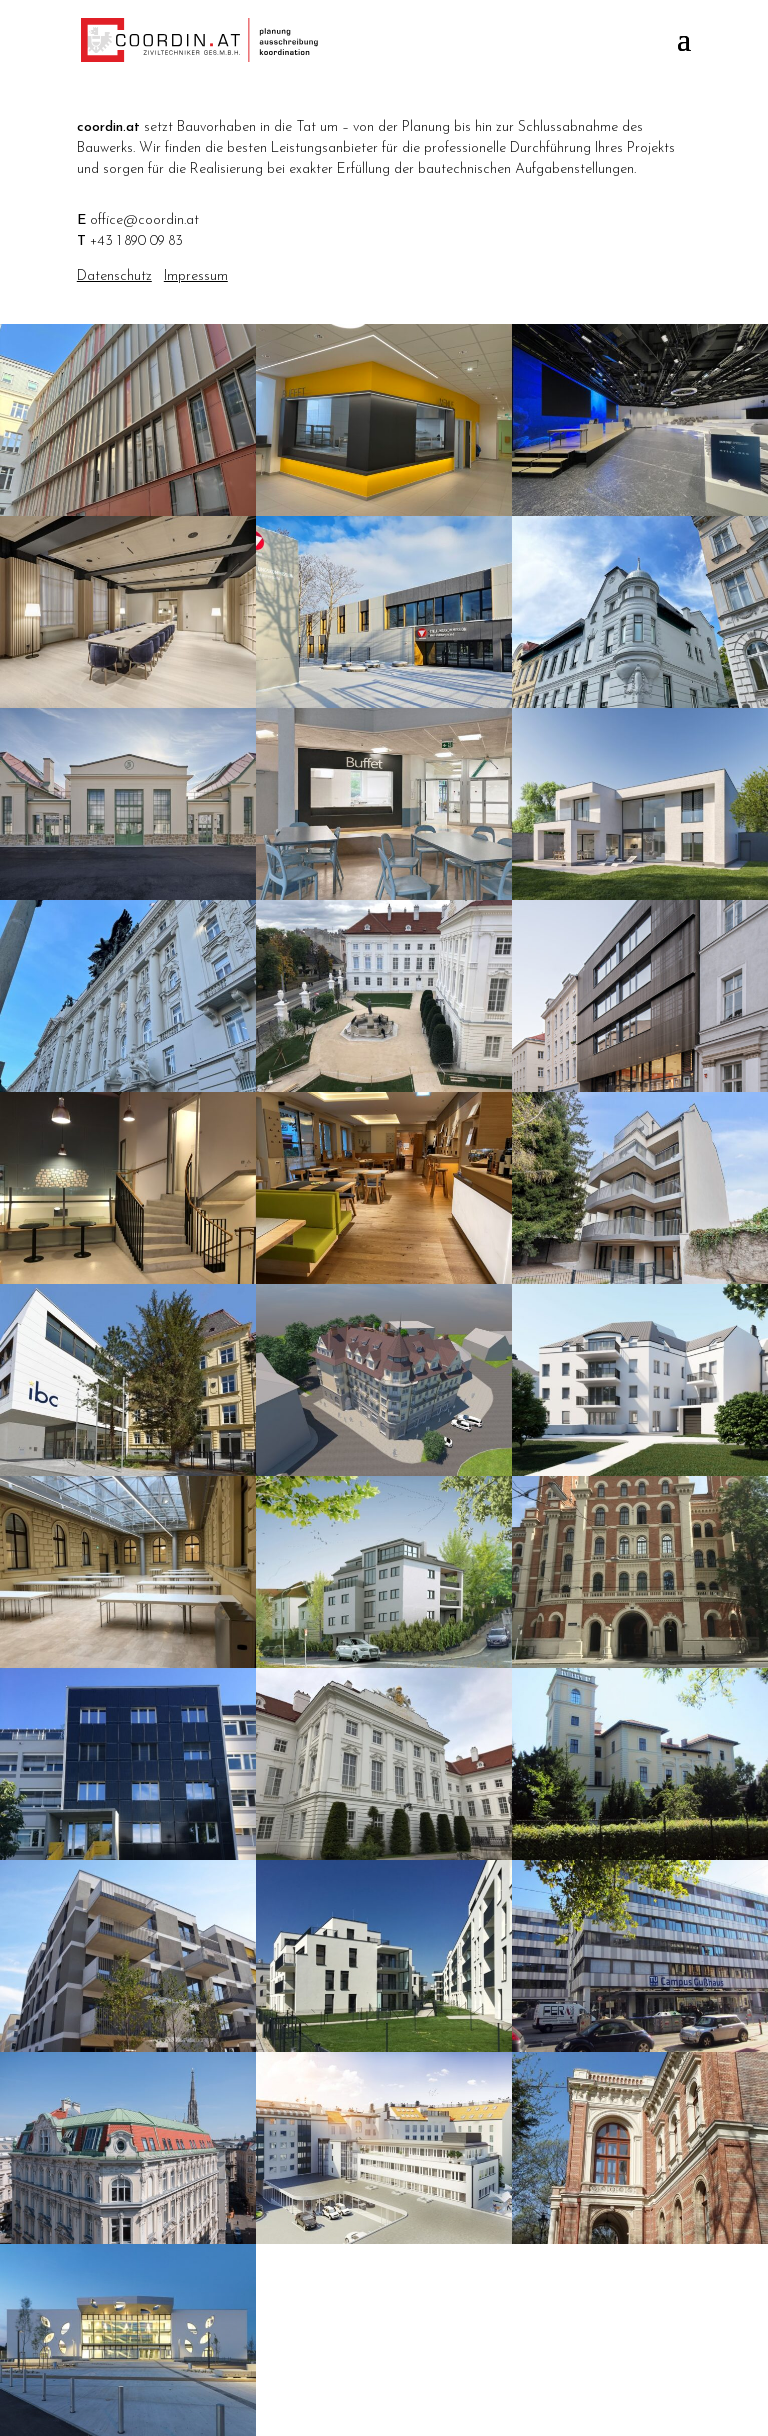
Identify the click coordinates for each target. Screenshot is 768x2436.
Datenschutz (114, 276)
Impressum (196, 276)
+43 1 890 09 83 (136, 241)
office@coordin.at (144, 220)
